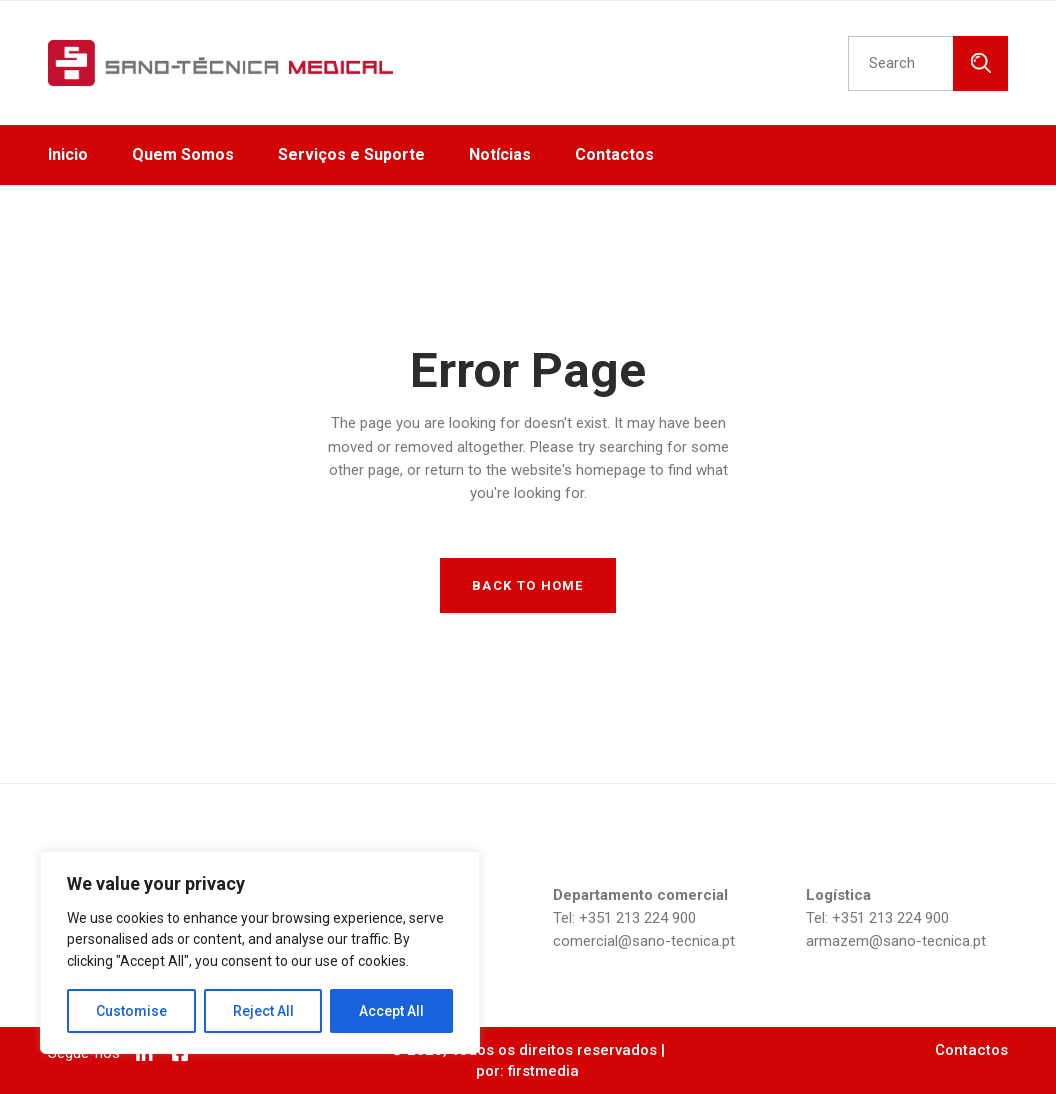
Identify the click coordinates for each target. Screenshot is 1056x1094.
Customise (131, 1011)
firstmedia (543, 1071)
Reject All (263, 1011)
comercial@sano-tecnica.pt (644, 941)
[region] (260, 952)
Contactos (971, 1050)
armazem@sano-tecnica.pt (896, 941)
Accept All (391, 1011)
